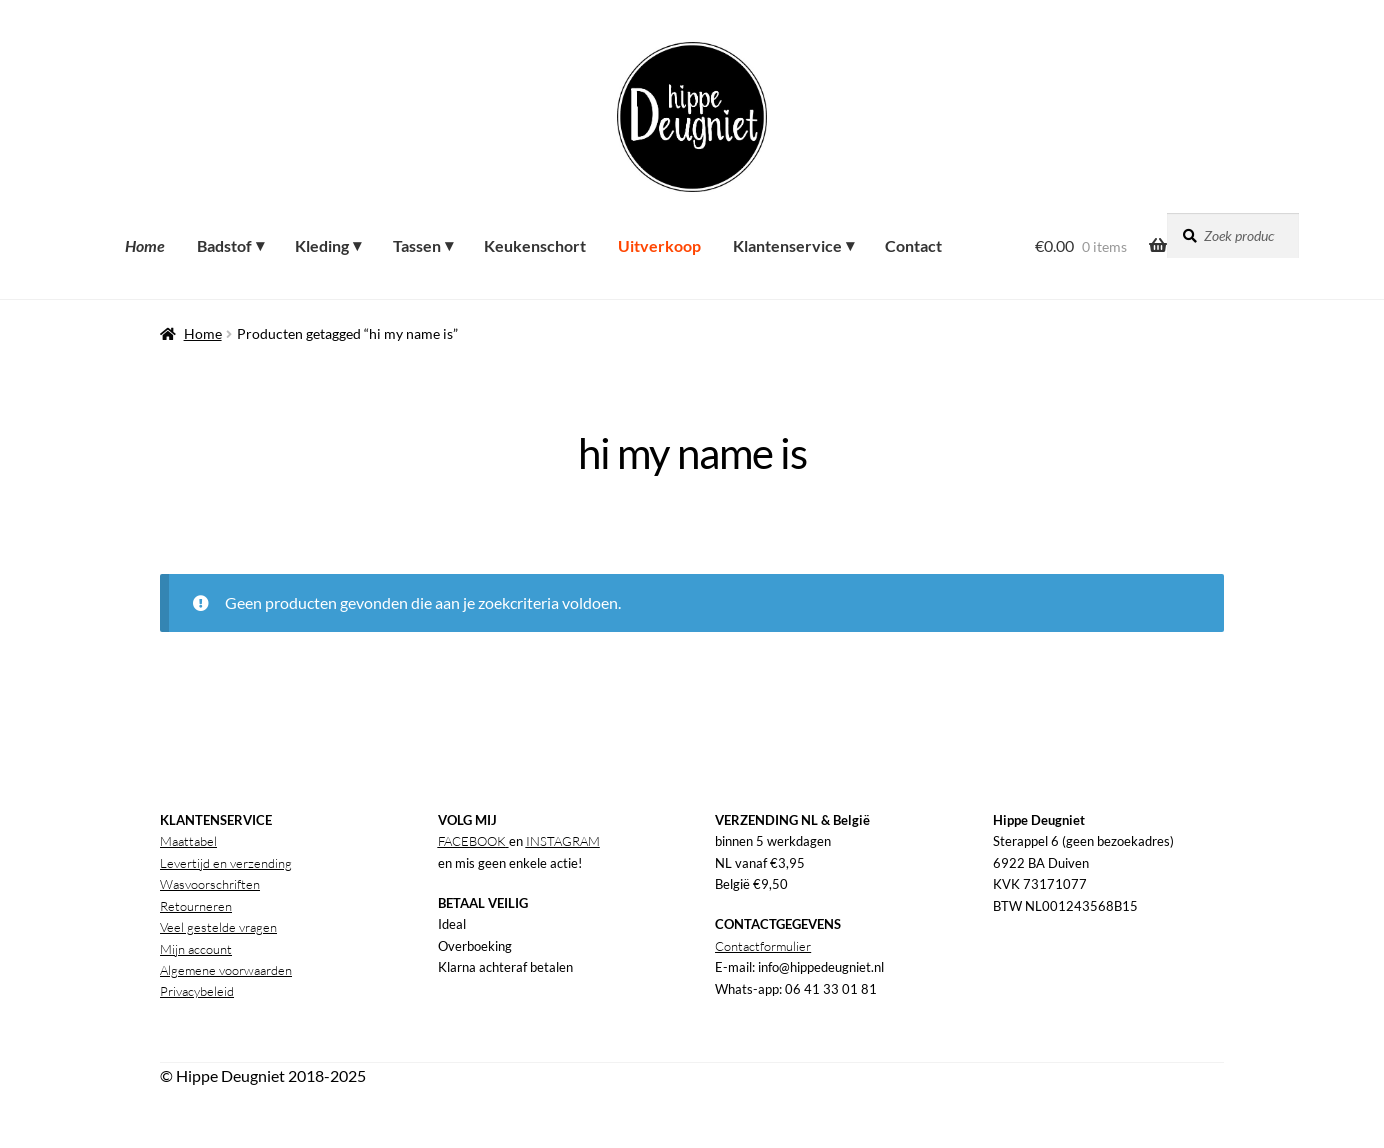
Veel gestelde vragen (218, 927)
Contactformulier (763, 946)
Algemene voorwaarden (226, 970)
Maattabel (188, 841)
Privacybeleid (197, 991)
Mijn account (196, 949)
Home (203, 333)
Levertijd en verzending (226, 863)
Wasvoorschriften (210, 884)
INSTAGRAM (563, 841)
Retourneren (196, 906)
